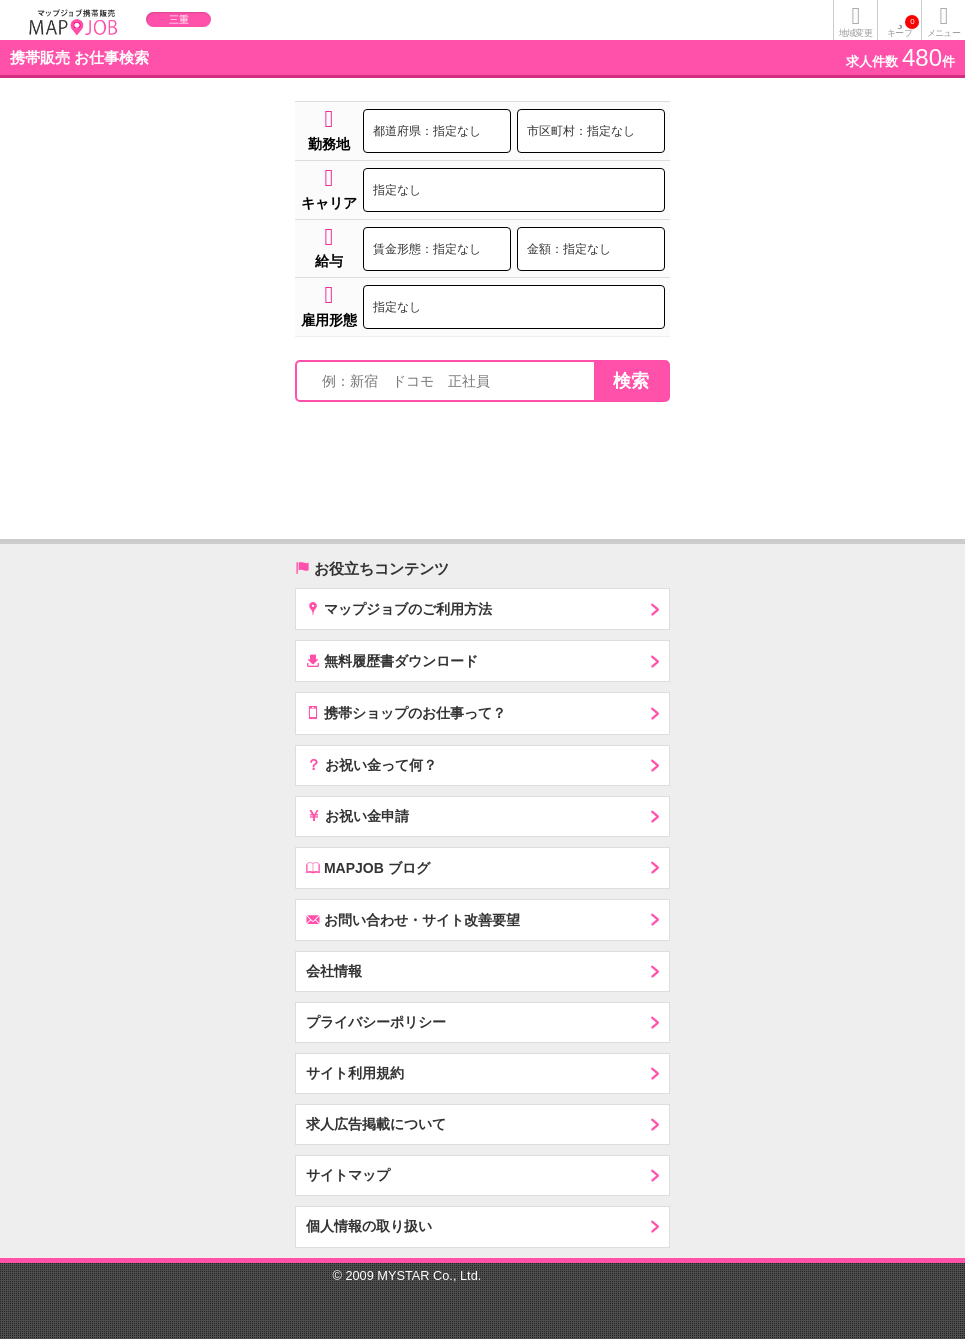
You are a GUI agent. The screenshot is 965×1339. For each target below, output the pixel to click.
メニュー (943, 33)
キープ (903, 26)
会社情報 (334, 971)
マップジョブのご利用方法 (399, 608)
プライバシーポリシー (376, 1022)
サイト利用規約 (355, 1073)
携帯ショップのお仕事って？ (406, 712)
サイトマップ (348, 1175)
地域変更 (855, 33)
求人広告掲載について (376, 1124)
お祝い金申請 (357, 815)
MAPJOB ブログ (368, 867)
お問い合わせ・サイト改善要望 (413, 919)
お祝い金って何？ (371, 764)
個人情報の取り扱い (369, 1226)
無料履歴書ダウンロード (392, 660)
